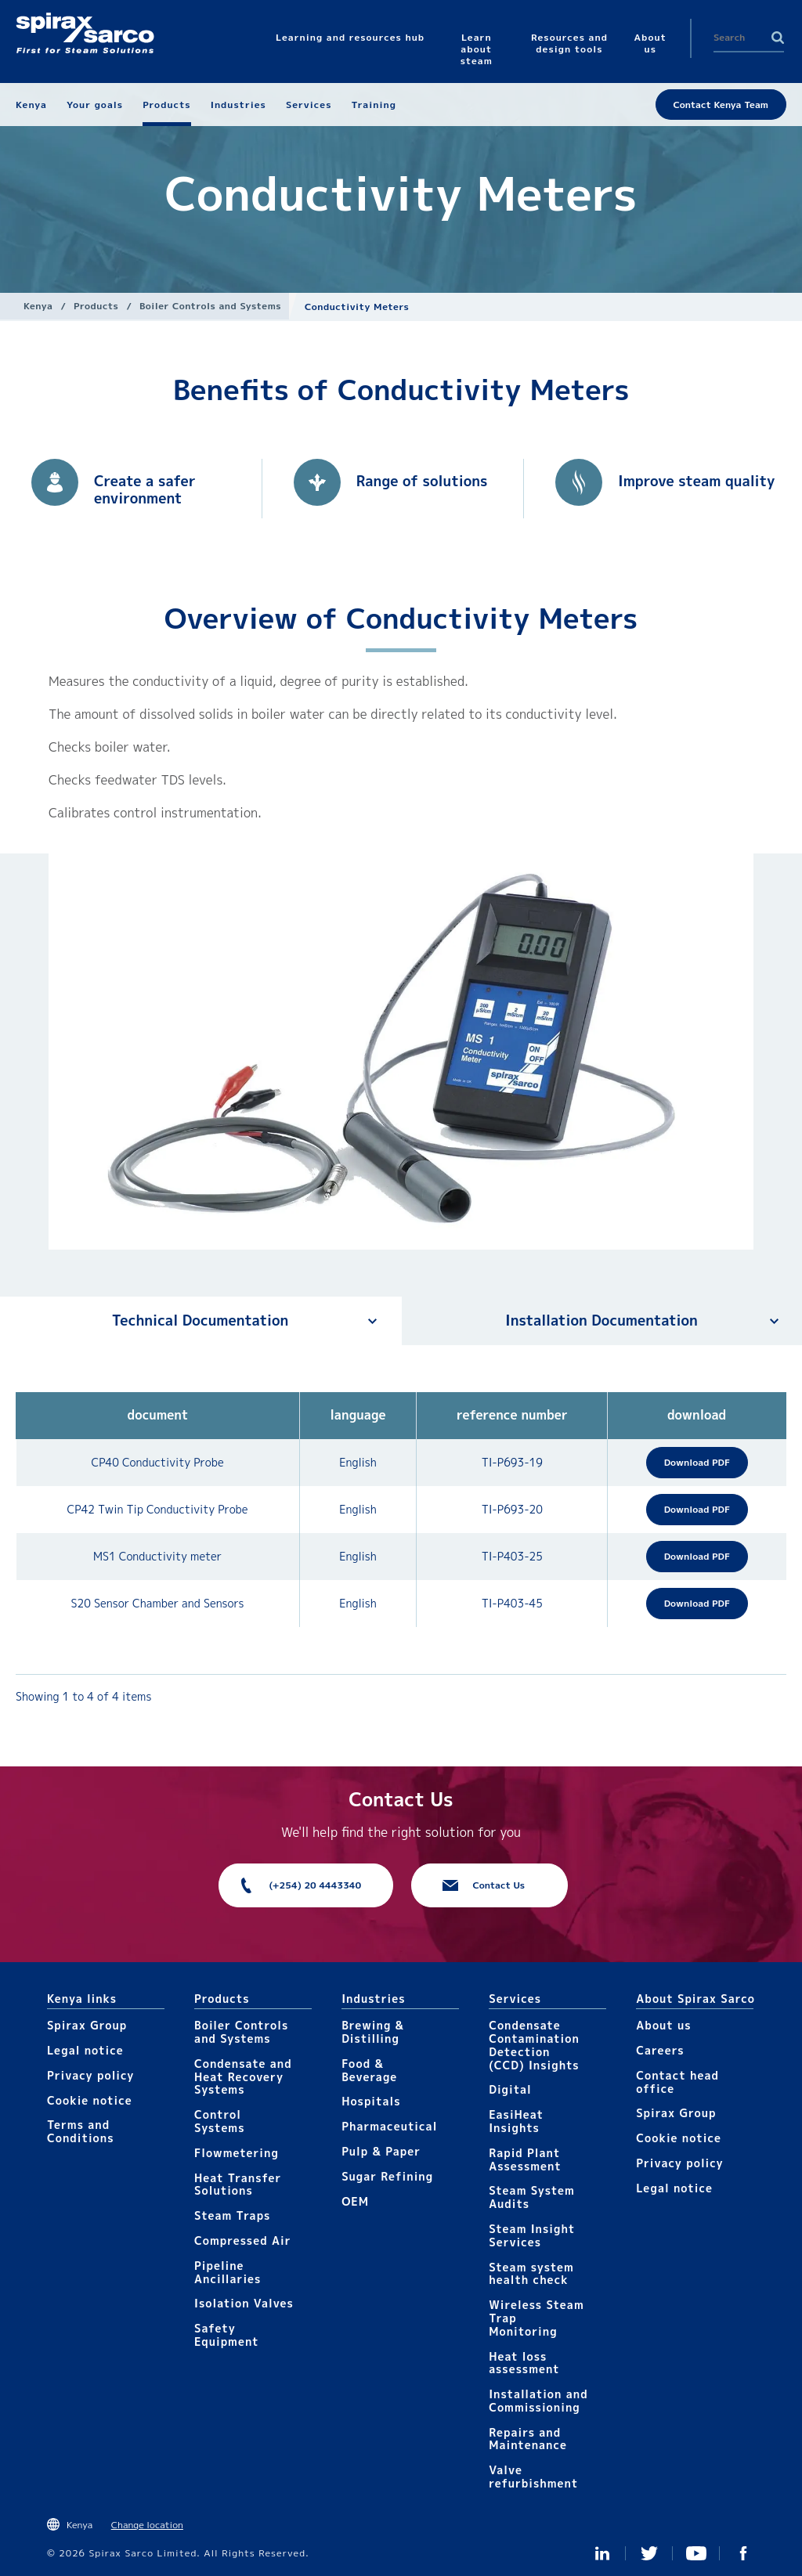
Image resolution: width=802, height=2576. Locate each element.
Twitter (649, 2553)
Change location (147, 2524)
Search (777, 37)
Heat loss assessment (524, 2363)
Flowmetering (236, 2152)
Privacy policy (91, 2075)
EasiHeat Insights (516, 2121)
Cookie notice (89, 2100)
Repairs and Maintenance (528, 2439)
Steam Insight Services (532, 2235)
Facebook (743, 2553)
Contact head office (677, 2082)
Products (96, 305)
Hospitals (370, 2101)
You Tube (696, 2553)
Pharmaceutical (389, 2126)
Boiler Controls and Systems (210, 305)
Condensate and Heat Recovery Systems (243, 2077)
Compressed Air (242, 2240)
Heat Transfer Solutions (237, 2184)
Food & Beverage (369, 2070)
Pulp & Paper (381, 2151)
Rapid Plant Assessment (525, 2159)
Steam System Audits (532, 2197)
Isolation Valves (244, 2303)
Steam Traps (232, 2215)
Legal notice (85, 2050)
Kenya (37, 305)
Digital (510, 2089)
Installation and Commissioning (538, 2401)
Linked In (602, 2553)
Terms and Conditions (80, 2131)
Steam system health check (531, 2274)
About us (663, 2025)
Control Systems (219, 2121)
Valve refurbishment (533, 2476)
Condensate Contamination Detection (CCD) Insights (534, 2045)
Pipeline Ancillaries (227, 2272)
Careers (660, 2050)
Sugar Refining (387, 2176)
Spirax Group (87, 2025)
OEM (355, 2201)
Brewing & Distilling (372, 2032)
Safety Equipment (226, 2335)
